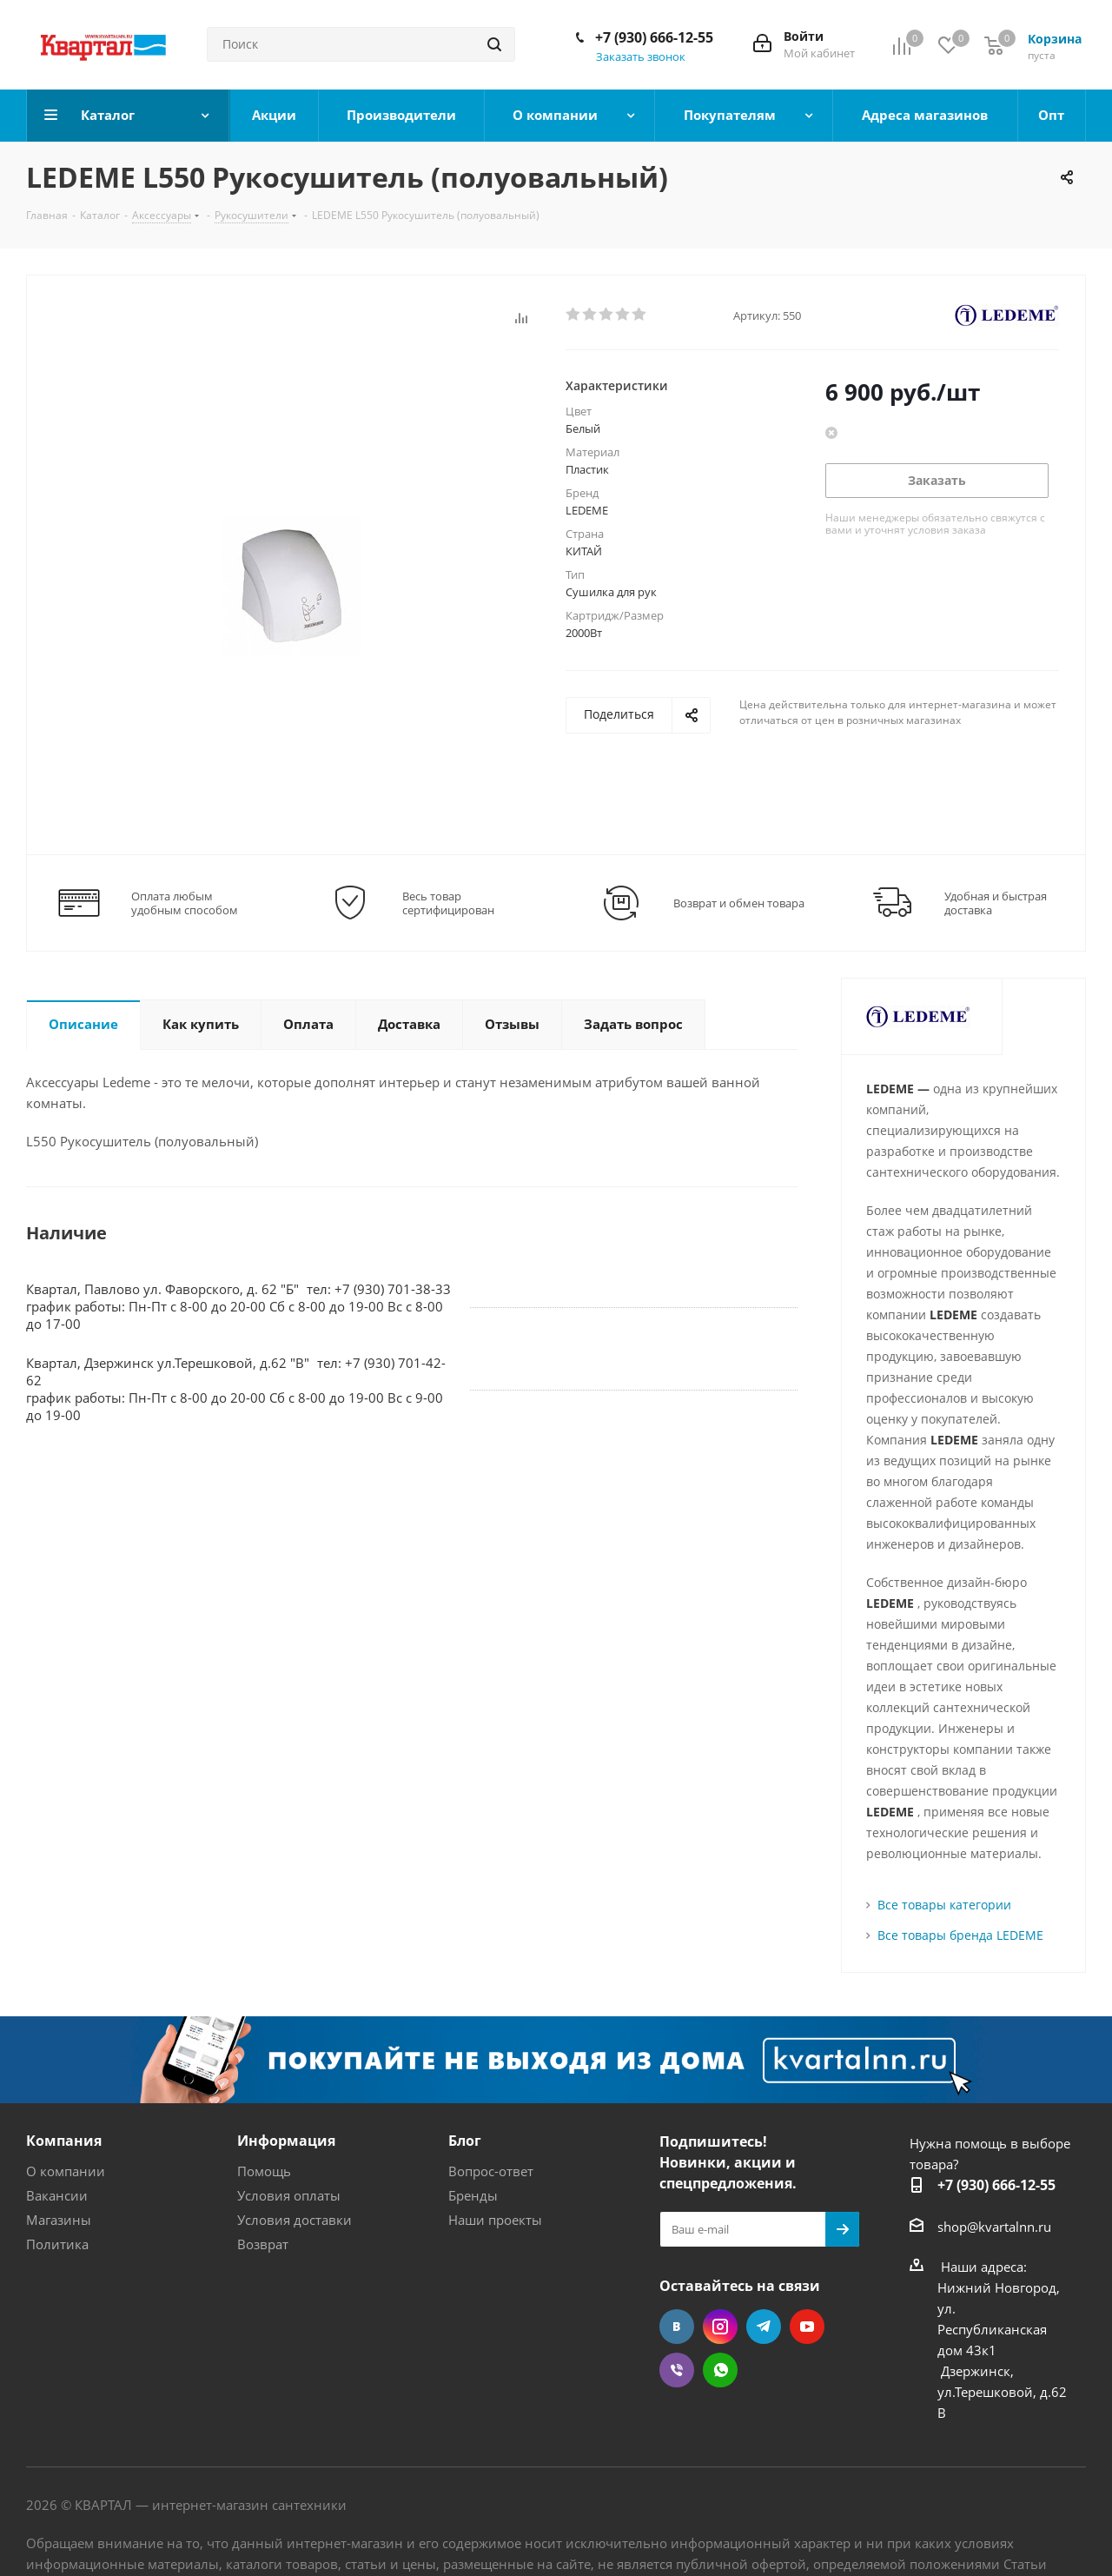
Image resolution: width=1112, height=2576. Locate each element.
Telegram (763, 2326)
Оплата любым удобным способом (184, 903)
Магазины (58, 2219)
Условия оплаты (289, 2195)
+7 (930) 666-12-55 (654, 37)
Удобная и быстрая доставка (995, 903)
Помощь (264, 2171)
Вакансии (57, 2195)
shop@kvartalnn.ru (994, 2226)
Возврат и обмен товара (738, 903)
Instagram (720, 2326)
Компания (64, 2140)
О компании (65, 2171)
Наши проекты (495, 2219)
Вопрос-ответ (490, 2171)
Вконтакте (676, 2326)
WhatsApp (720, 2370)
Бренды (473, 2195)
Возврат (262, 2244)
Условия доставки (294, 2219)
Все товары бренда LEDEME (960, 1935)
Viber (676, 2370)
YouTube (807, 2326)
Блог (464, 2140)
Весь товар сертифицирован (448, 903)
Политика (57, 2244)
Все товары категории (944, 1904)
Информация (286, 2140)
